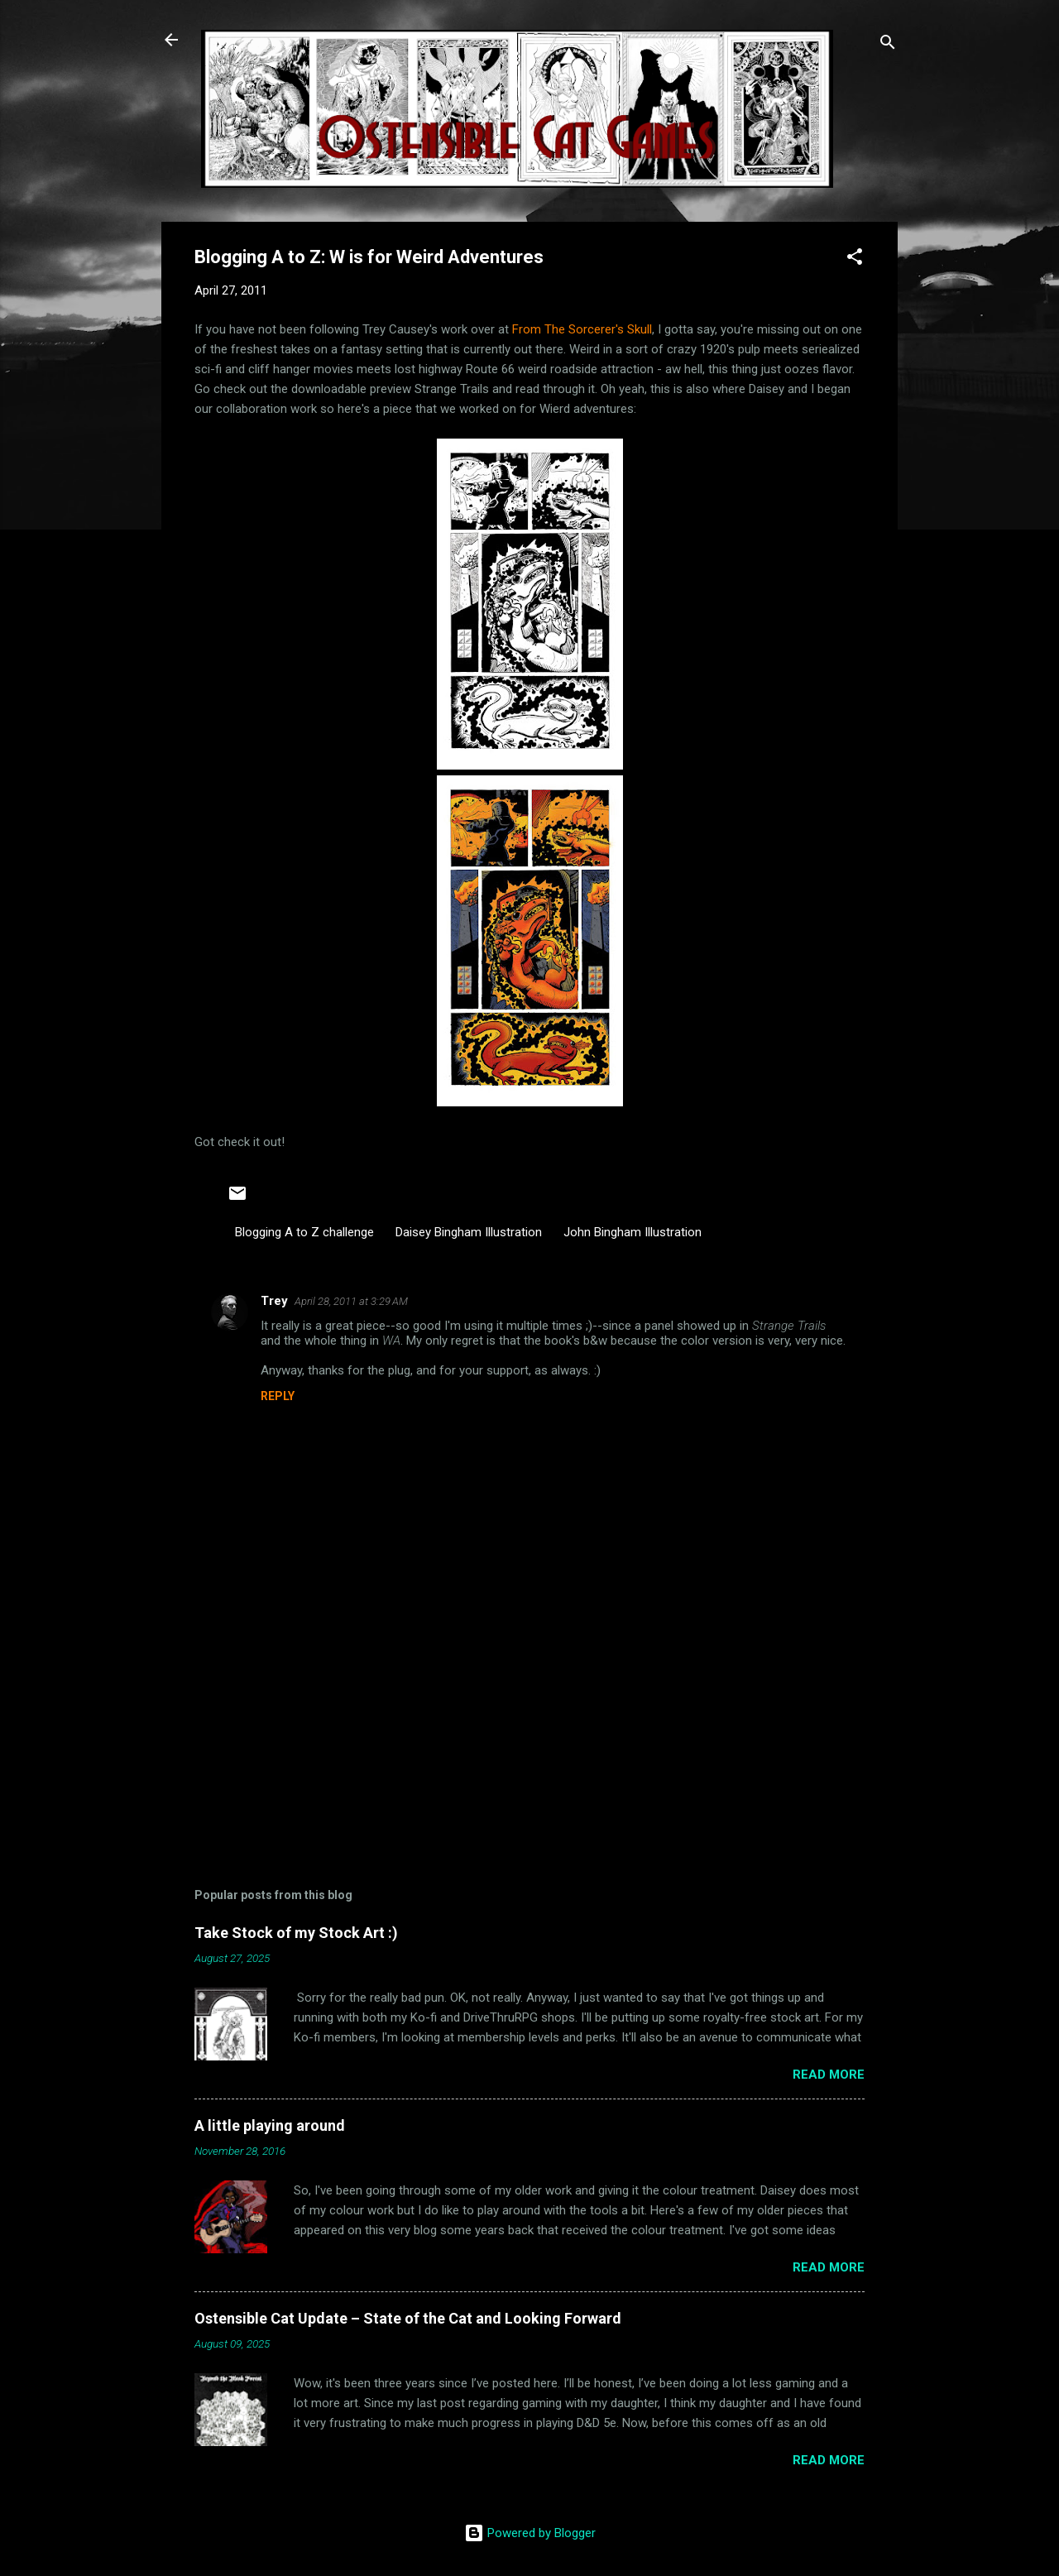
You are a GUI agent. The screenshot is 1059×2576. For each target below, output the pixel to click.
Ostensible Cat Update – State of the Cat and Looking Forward (407, 2318)
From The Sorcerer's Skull (582, 329)
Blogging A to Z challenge (304, 1232)
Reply (278, 1396)
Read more (829, 2074)
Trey (274, 1300)
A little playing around (269, 2125)
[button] (855, 259)
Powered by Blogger (530, 2533)
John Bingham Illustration (632, 1232)
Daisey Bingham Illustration (468, 1232)
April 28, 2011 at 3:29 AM (351, 1301)
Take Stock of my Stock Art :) (296, 1932)
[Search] (888, 45)
